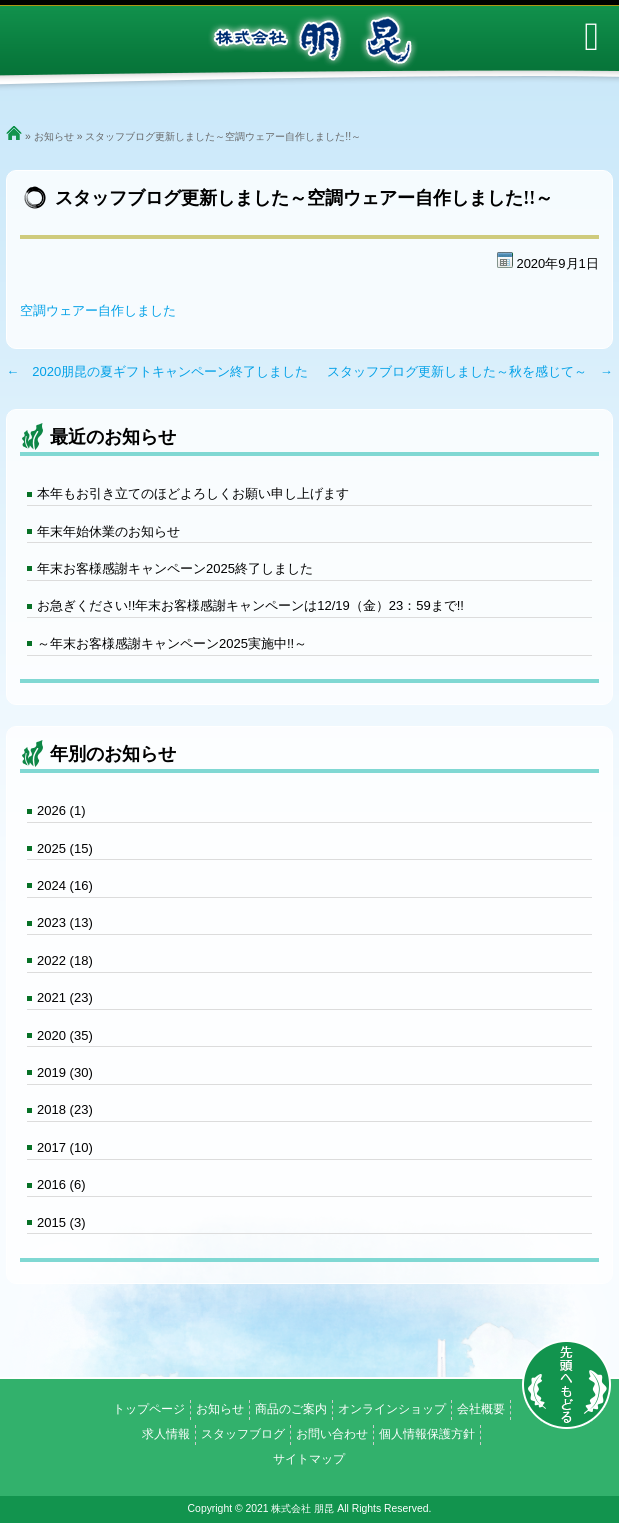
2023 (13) (65, 922)
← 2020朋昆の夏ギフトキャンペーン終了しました (157, 371)
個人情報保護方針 (427, 1434)
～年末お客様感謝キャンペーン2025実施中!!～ (172, 643)
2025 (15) (65, 848)
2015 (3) (61, 1222)
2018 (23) (65, 1109)
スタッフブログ (243, 1434)
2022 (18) (65, 960)
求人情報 (166, 1434)
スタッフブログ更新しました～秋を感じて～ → (470, 371)
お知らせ (54, 136)
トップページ (149, 1409)
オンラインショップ (392, 1409)
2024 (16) (65, 885)
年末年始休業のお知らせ (108, 531)
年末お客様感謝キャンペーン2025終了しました (175, 568)
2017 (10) (65, 1147)
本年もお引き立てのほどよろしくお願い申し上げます (193, 493)
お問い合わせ (332, 1434)
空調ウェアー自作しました (98, 310)
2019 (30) (65, 1072)
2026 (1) (61, 810)
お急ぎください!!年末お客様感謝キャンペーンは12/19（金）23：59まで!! (250, 605)
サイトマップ (309, 1459)
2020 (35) (65, 1035)
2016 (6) (61, 1184)
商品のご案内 (291, 1409)
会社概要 (481, 1409)
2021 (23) (65, 997)
